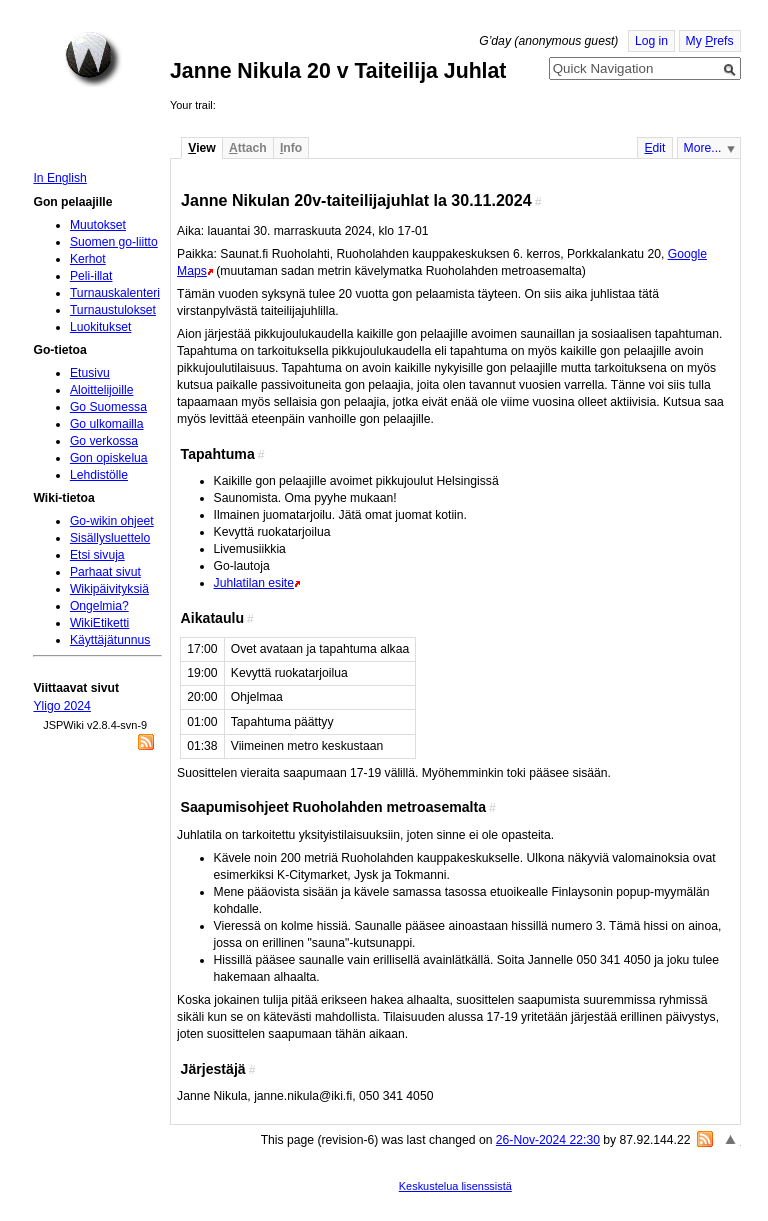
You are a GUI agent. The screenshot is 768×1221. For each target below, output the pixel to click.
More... (703, 148)
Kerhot (88, 259)
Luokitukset (101, 327)
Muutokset (98, 225)
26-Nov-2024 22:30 (548, 1140)
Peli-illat (91, 276)
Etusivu (90, 373)
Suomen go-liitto (114, 242)
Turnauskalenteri (115, 293)
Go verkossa (104, 441)
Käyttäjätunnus (110, 640)
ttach (248, 148)
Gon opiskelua (109, 458)
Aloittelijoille (102, 390)
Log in (651, 41)
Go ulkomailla (107, 424)
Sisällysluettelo (110, 538)
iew (201, 148)
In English (59, 178)
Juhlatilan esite (254, 583)
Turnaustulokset (113, 310)
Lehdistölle (99, 475)
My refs (710, 41)
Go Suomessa (108, 407)
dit (654, 148)
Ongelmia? (99, 606)
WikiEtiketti (99, 623)
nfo (291, 148)
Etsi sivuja (97, 555)
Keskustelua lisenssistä (455, 1186)
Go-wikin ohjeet (112, 521)
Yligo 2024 (61, 706)
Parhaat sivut (105, 572)
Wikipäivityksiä (109, 589)
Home (93, 59)
